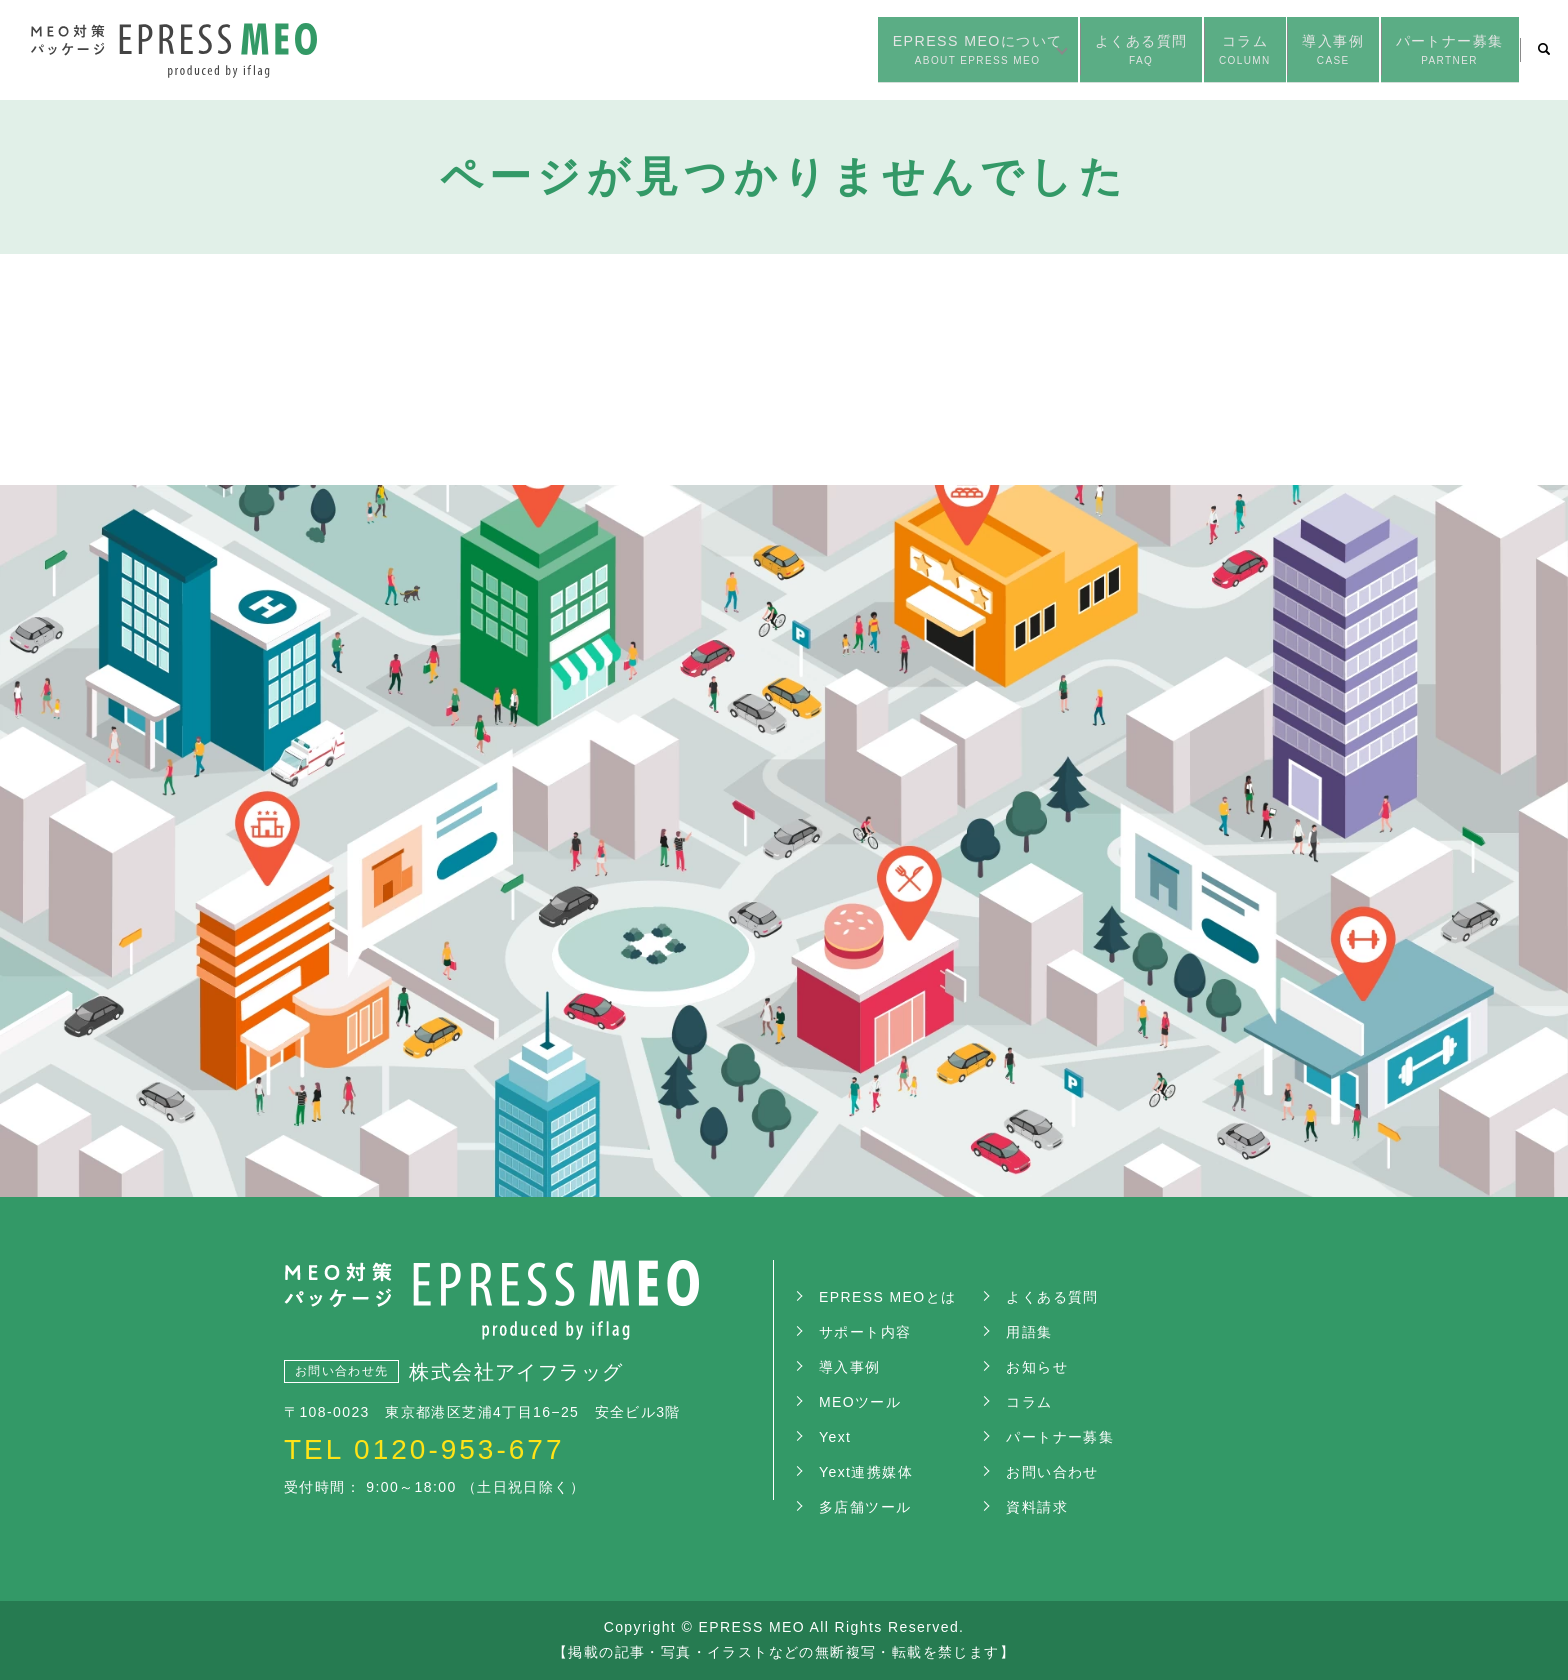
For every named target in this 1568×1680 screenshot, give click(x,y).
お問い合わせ (1052, 1472)
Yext (835, 1437)
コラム (1178, 51)
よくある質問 (1050, 51)
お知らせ (1037, 1367)
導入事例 (1289, 51)
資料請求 (1037, 1507)
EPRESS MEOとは (887, 1297)
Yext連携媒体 (866, 1472)
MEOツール (860, 1402)
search (1544, 50)
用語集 (1029, 1332)
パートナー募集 (1434, 51)
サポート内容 (865, 1332)
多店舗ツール (865, 1507)
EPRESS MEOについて (846, 51)
